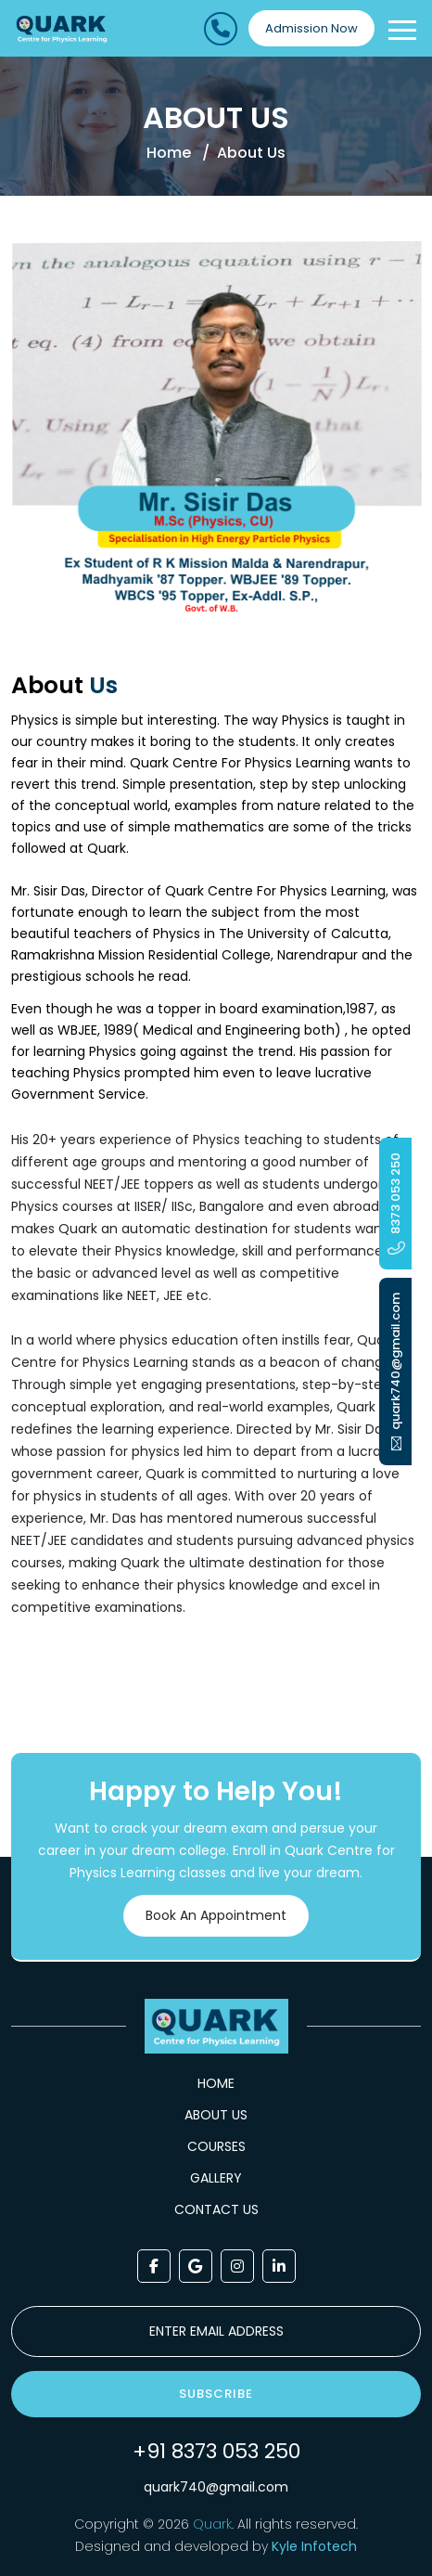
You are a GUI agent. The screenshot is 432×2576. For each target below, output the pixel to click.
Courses (216, 2146)
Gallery (216, 2178)
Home (168, 152)
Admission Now (311, 28)
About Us (216, 2115)
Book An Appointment (210, 1915)
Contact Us (216, 2209)
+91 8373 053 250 (216, 2451)
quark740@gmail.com (216, 2487)
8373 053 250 (396, 1204)
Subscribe (216, 2393)
